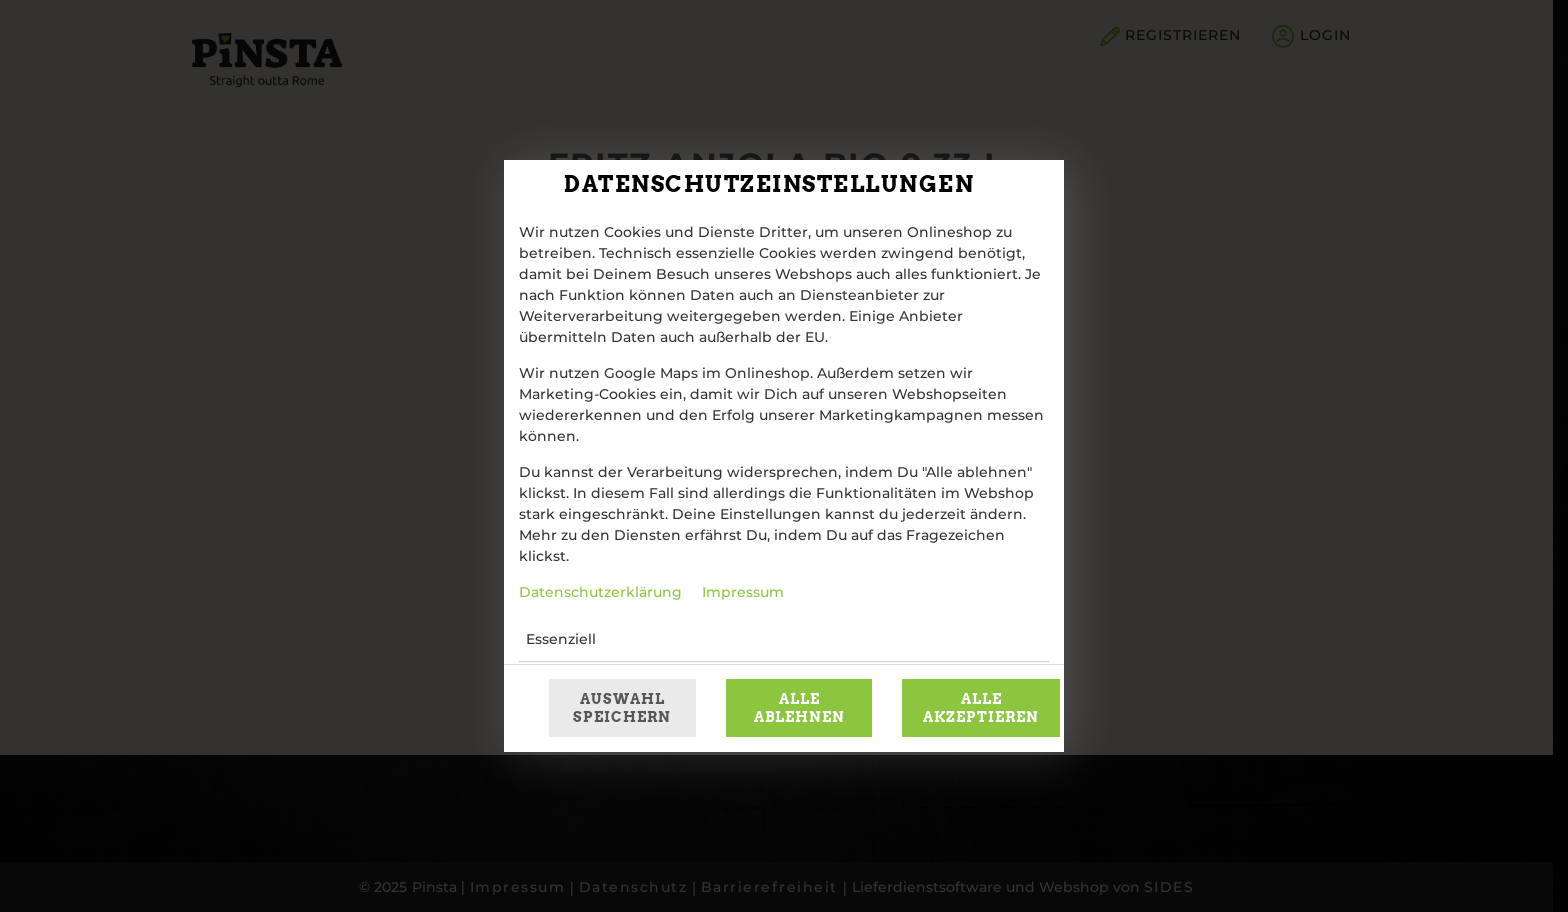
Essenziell (561, 640)
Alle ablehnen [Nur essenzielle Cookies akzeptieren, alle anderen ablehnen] (799, 708)
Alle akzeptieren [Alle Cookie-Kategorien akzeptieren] (981, 708)
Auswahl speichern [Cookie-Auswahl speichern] (622, 708)
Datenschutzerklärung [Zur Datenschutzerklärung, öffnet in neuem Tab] (600, 593)
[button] (957, 640)
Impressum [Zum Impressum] (743, 593)
